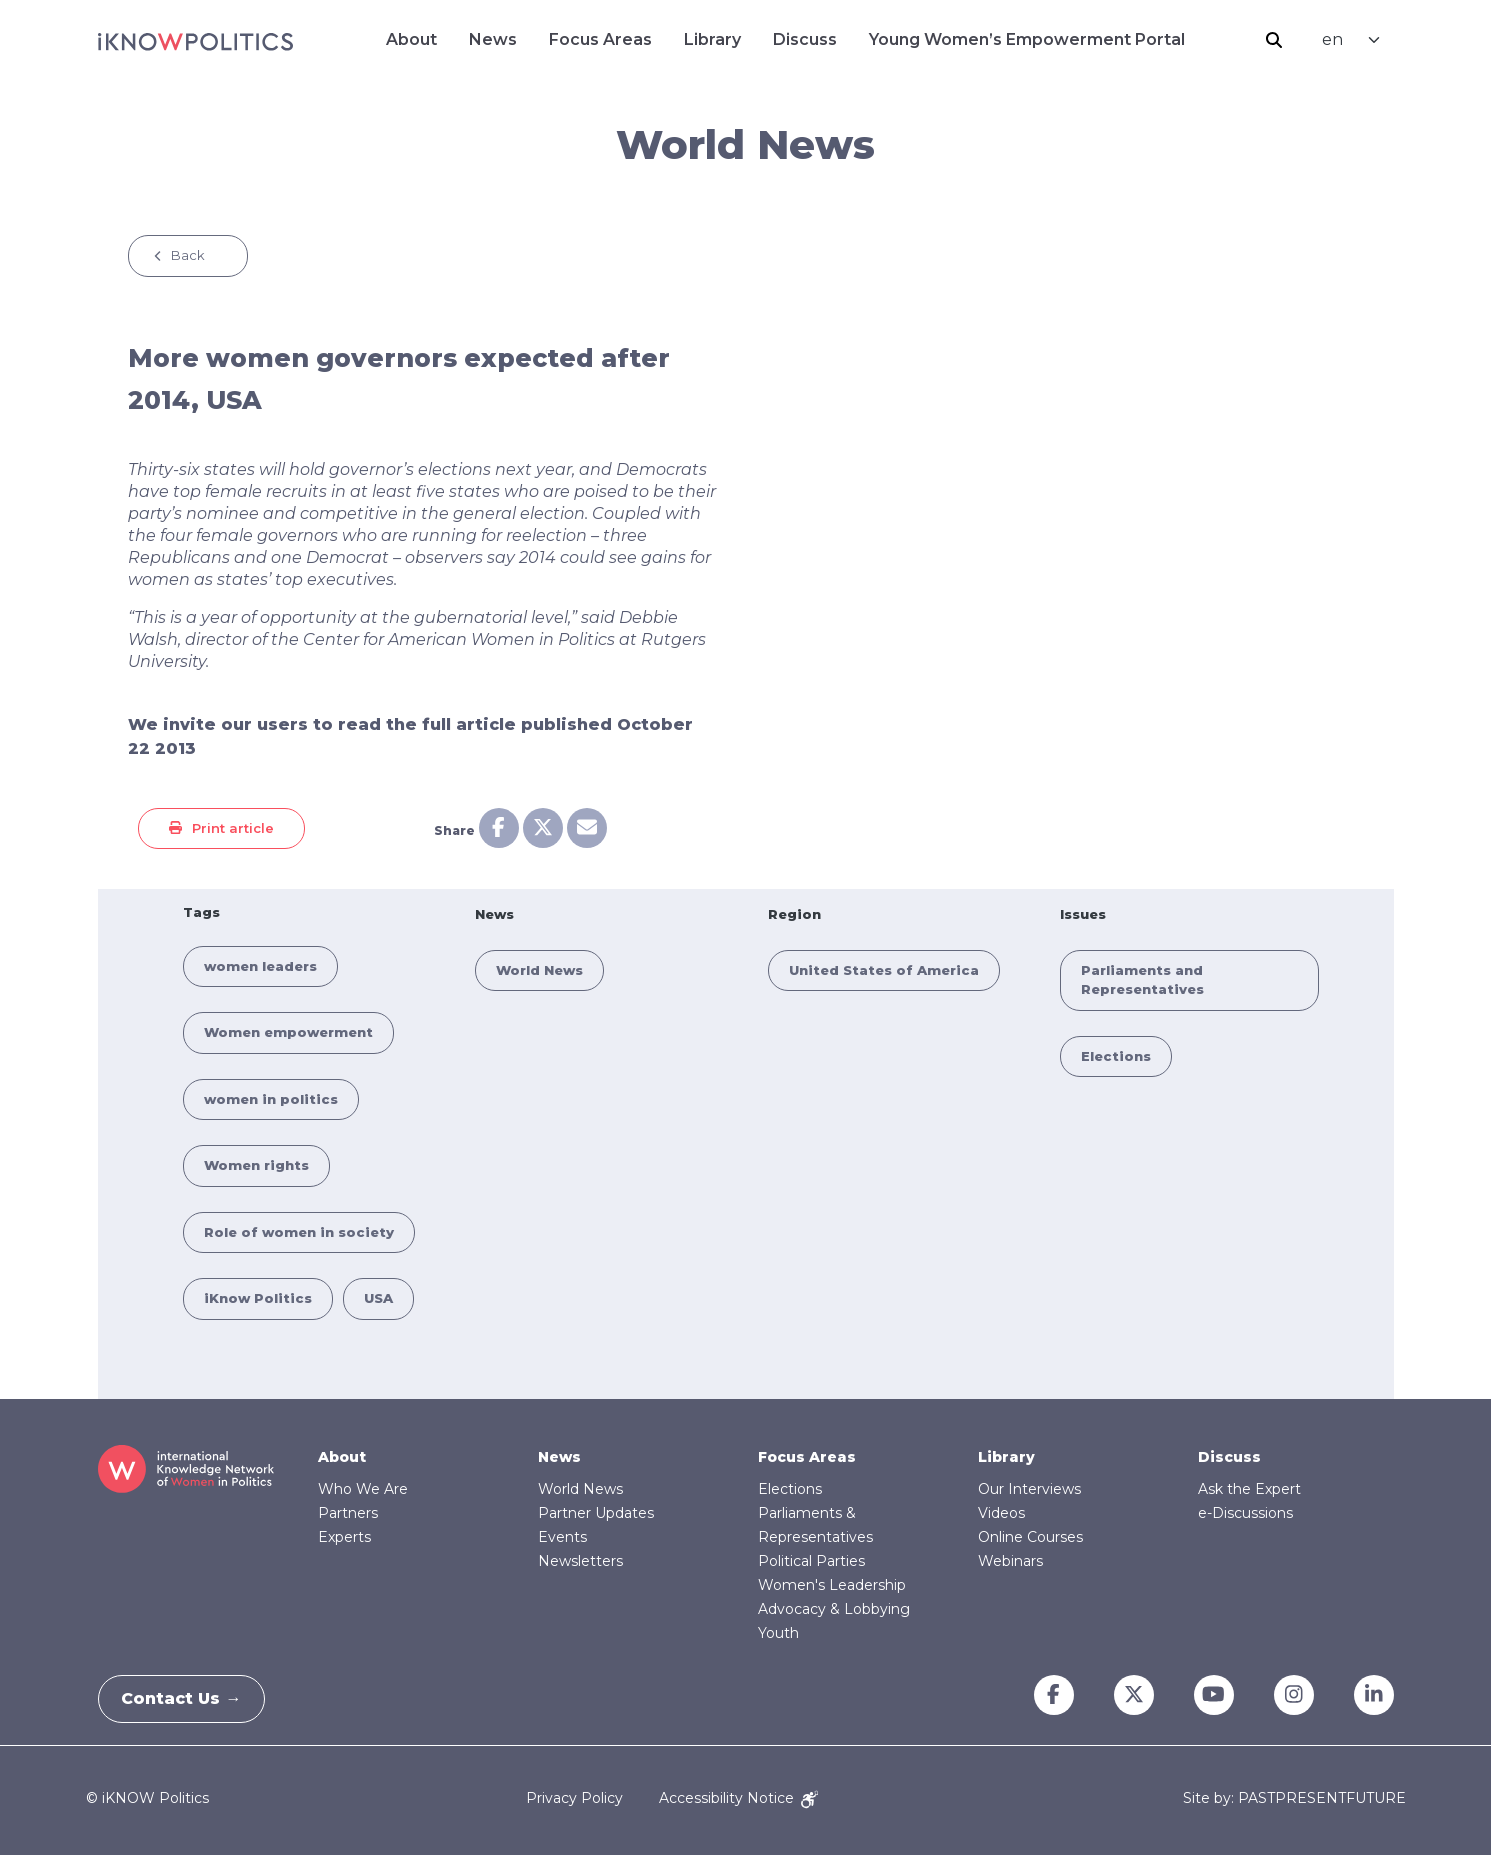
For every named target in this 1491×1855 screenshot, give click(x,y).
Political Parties (811, 1561)
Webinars (1010, 1561)
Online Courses (1030, 1537)
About (411, 39)
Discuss (805, 39)
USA (378, 1298)
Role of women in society (299, 1232)
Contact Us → (189, 1698)
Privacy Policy (574, 1798)
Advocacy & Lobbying (834, 1609)
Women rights (256, 1165)
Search (1274, 40)
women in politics (271, 1099)
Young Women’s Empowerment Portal (1027, 39)
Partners (348, 1513)
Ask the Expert (1249, 1489)
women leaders (260, 966)
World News (539, 970)
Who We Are (363, 1489)
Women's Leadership (832, 1585)
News (493, 39)
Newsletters (580, 1561)
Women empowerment (288, 1032)
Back (188, 255)
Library (712, 39)
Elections (1116, 1056)
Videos (1001, 1513)
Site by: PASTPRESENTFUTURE (1294, 1798)
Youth (778, 1633)
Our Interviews (1029, 1489)
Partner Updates (596, 1513)
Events (562, 1537)
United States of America (884, 970)
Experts (344, 1537)
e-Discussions (1245, 1513)
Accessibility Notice (738, 1798)
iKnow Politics (258, 1298)
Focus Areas (600, 39)
